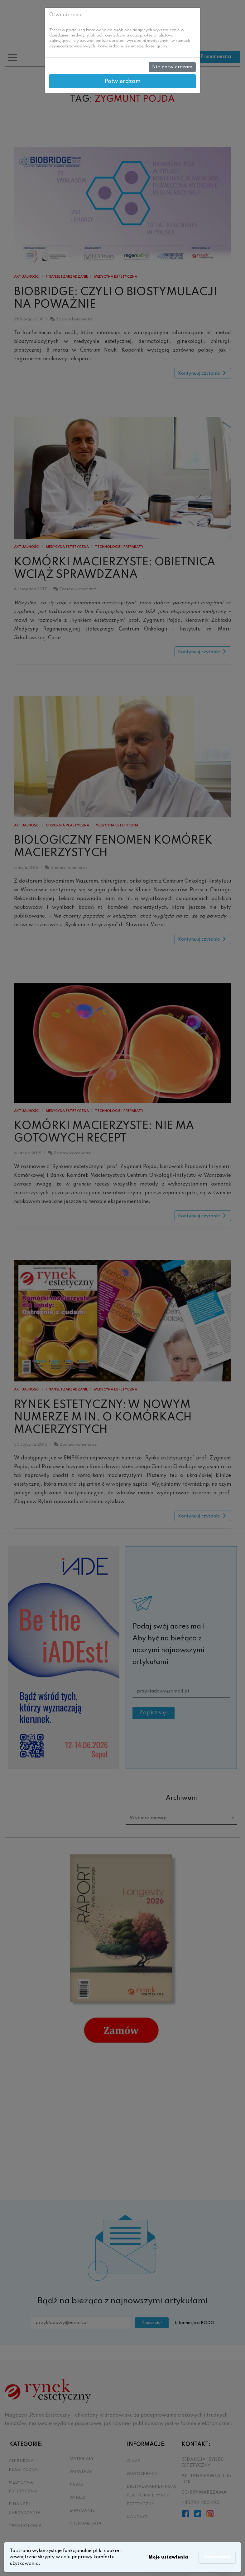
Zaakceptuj (216, 2556)
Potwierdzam (123, 81)
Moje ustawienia (166, 2556)
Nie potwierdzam (172, 67)
